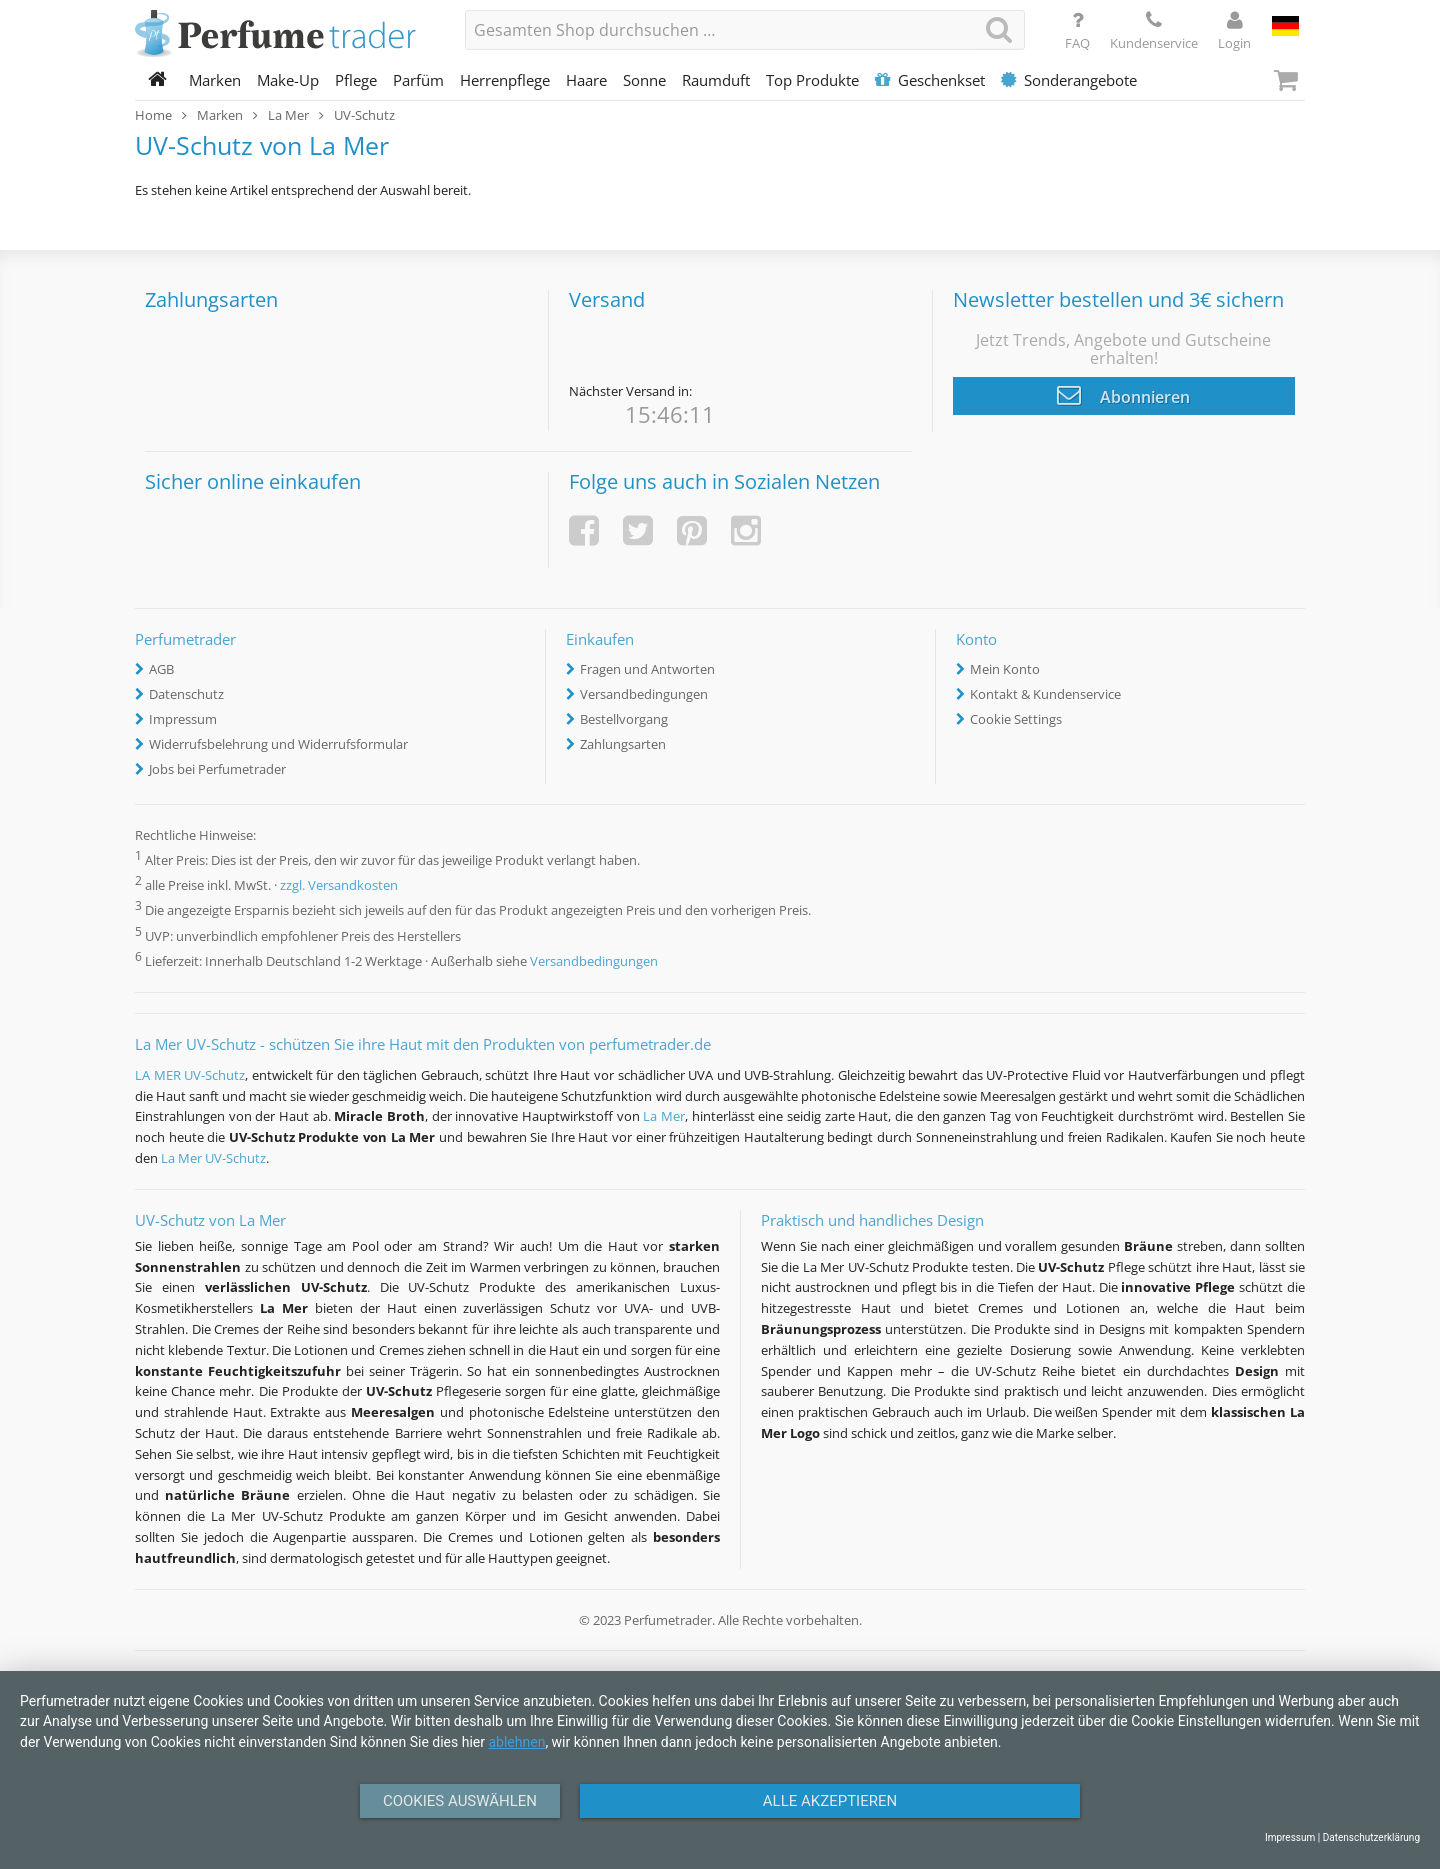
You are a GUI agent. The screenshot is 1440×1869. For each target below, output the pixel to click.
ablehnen (516, 1742)
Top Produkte (812, 80)
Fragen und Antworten (647, 669)
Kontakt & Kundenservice (1045, 694)
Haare (586, 80)
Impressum (183, 719)
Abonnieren (1123, 395)
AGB (161, 669)
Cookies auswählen (460, 1801)
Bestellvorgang (624, 719)
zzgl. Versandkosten (339, 886)
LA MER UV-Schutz (190, 1075)
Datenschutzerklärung (1371, 1837)
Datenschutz (186, 694)
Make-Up (288, 80)
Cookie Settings (1016, 719)
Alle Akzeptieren (830, 1801)
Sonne (644, 80)
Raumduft (716, 80)
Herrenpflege (505, 80)
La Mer (664, 1116)
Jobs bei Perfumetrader (217, 769)
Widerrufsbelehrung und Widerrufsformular (278, 744)
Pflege (356, 80)
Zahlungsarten (623, 744)
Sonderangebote (1069, 80)
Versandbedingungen (644, 694)
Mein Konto (1005, 669)
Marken (215, 80)
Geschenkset (930, 80)
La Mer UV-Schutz (213, 1158)
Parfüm (418, 80)
